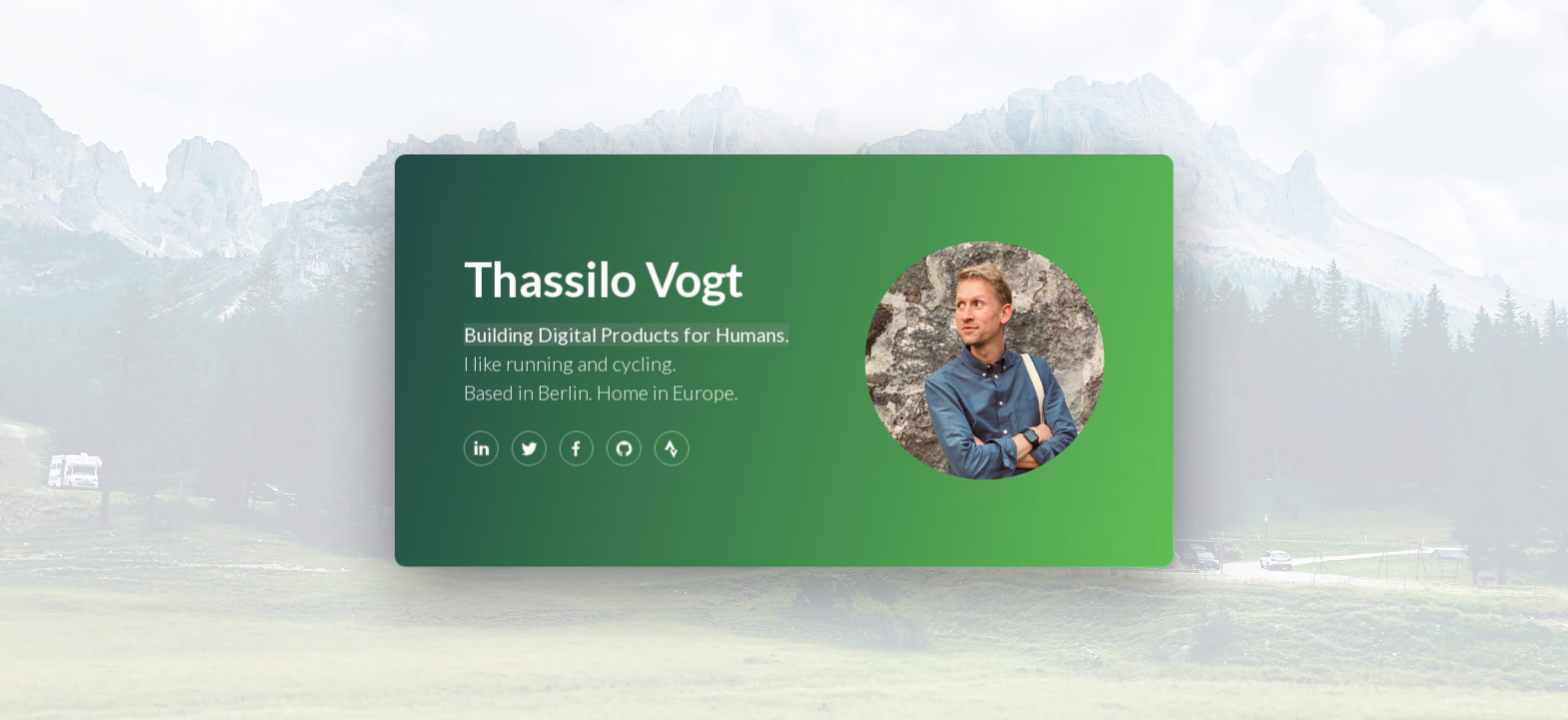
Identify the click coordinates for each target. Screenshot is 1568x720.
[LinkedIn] (484, 447)
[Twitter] (531, 447)
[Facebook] (578, 447)
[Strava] (672, 447)
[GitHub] (625, 447)
